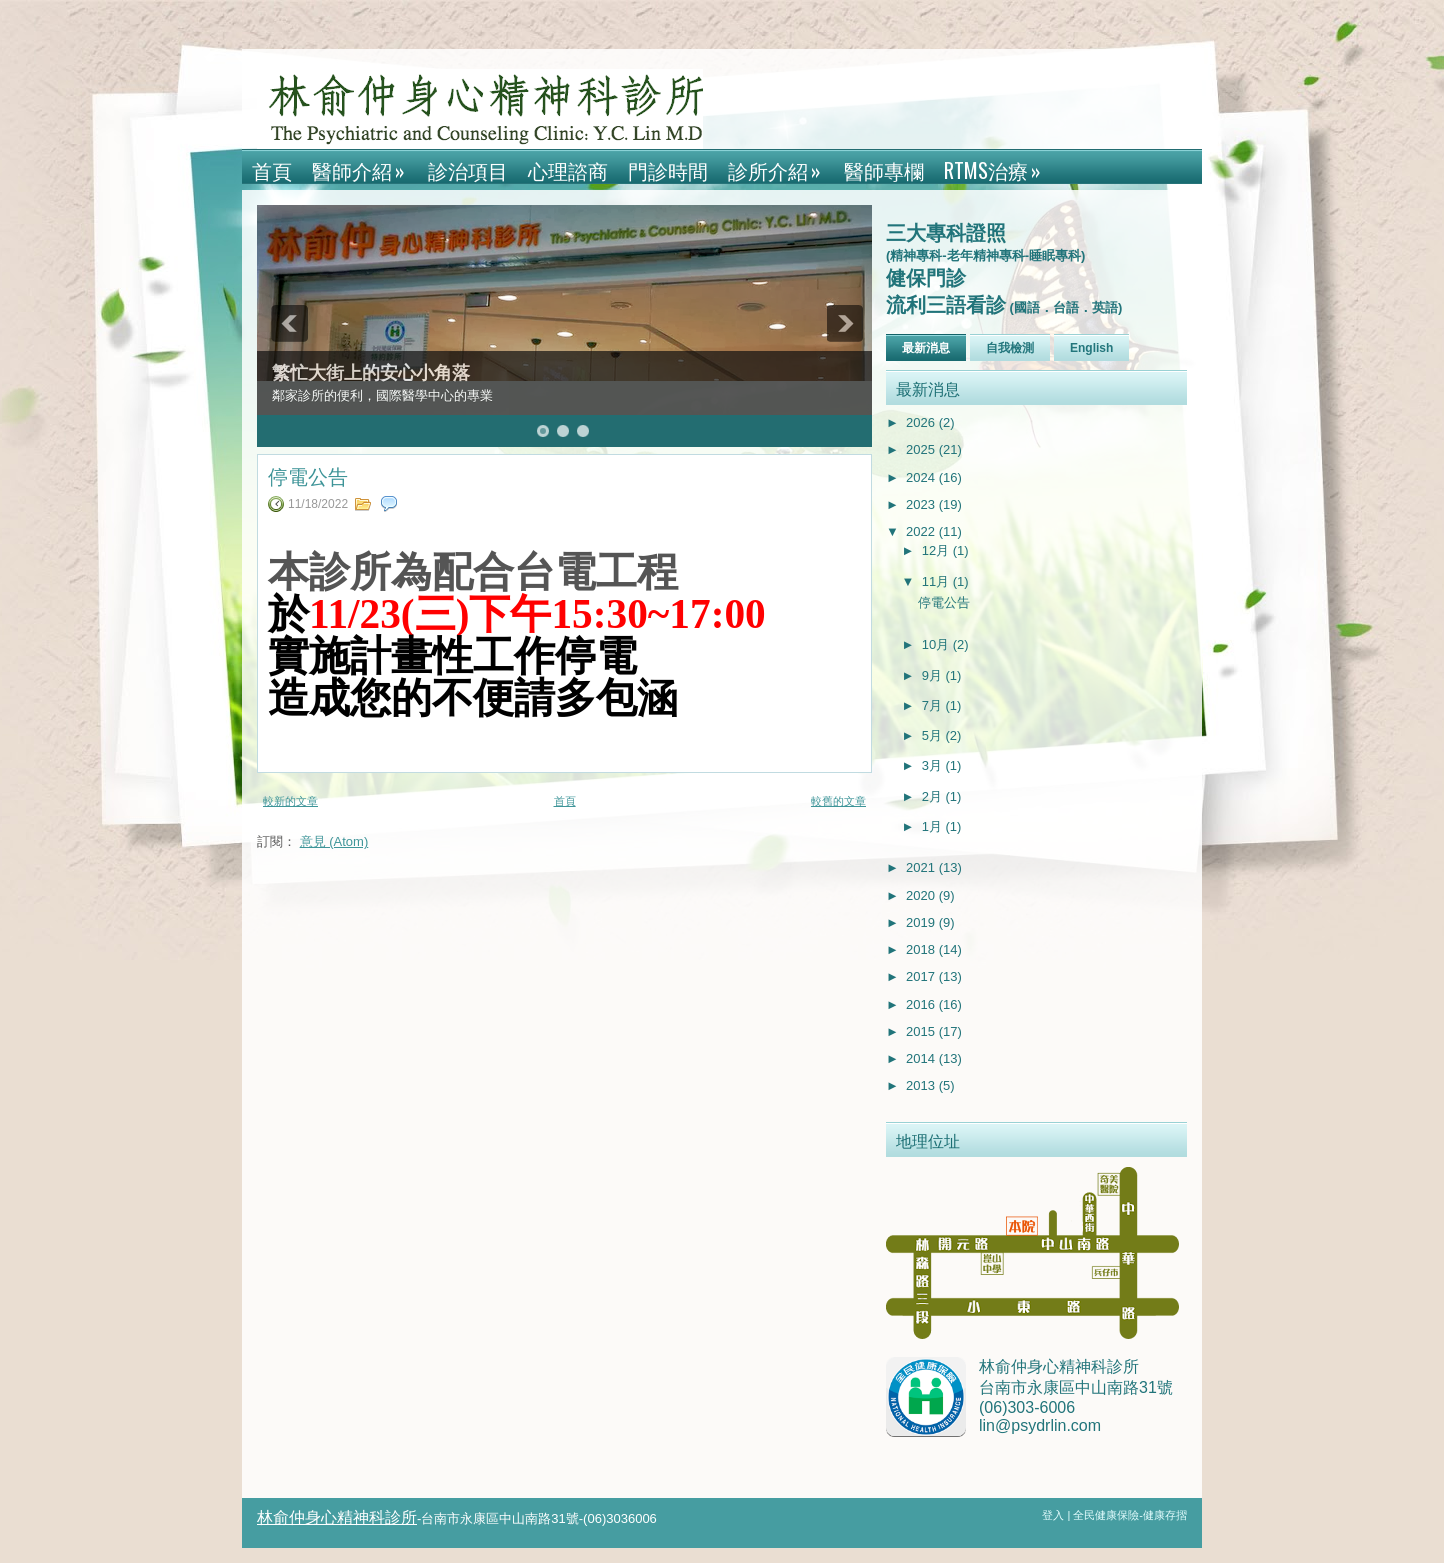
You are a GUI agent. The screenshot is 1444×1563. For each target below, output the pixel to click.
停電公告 (308, 475)
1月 (934, 826)
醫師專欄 (884, 170)
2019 (922, 922)
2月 (934, 796)
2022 (922, 531)
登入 (1054, 1515)
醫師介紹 (365, 167)
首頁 (272, 170)
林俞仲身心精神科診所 (337, 1517)
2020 (922, 895)
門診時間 (668, 170)
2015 (922, 1031)
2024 (922, 477)
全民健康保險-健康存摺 (1130, 1515)
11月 (937, 581)
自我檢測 (1010, 348)
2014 (922, 1058)
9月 (934, 675)
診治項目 (468, 170)
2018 (922, 949)
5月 (934, 735)
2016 (922, 1004)
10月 (937, 644)
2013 (922, 1085)
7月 (934, 705)
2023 (922, 504)
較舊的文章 (838, 801)
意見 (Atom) (334, 841)
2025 (922, 449)
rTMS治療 (999, 167)
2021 (922, 867)
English (1091, 348)
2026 (922, 422)
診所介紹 (781, 167)
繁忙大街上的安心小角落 (371, 373)
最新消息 (926, 348)
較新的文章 (290, 801)
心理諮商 (568, 170)
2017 (922, 976)
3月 (934, 765)
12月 (937, 550)
